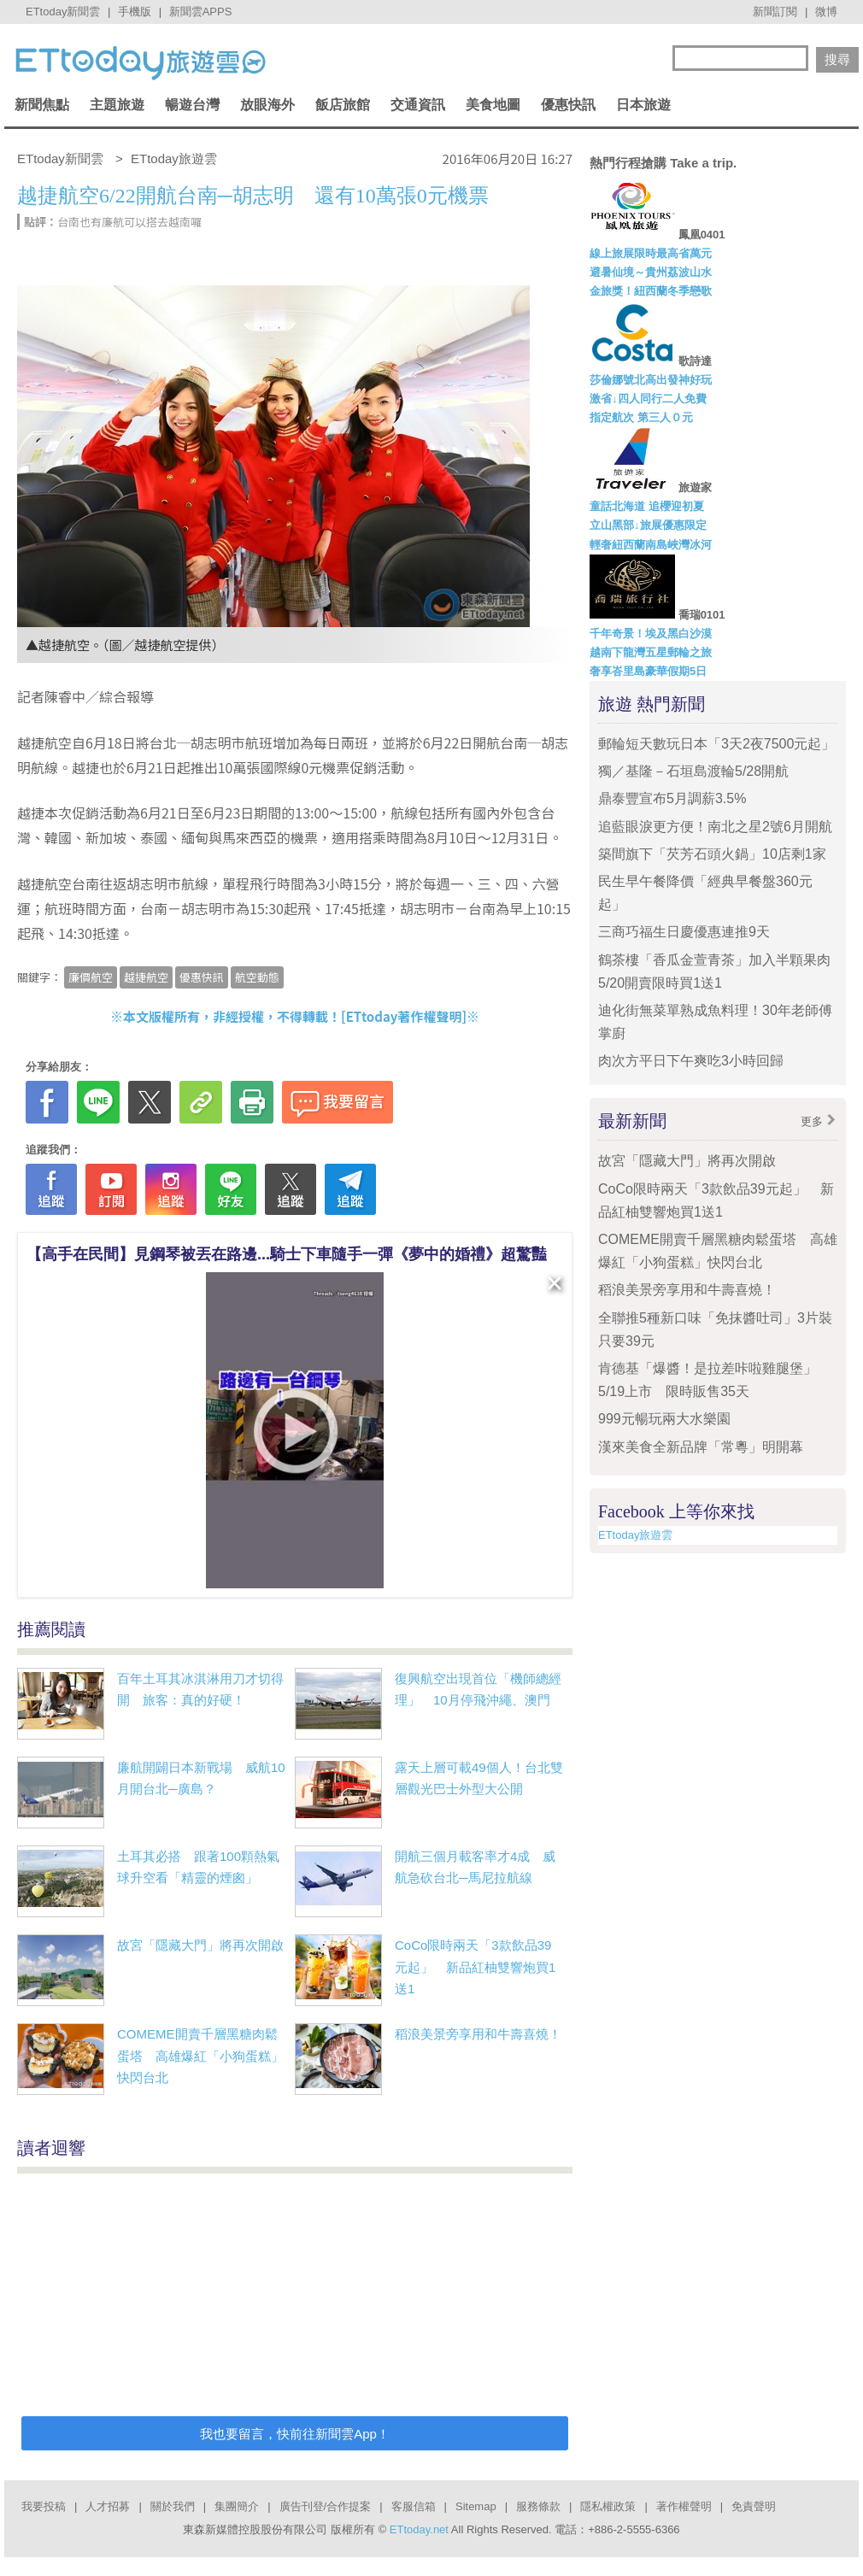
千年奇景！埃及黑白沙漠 (651, 633)
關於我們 (172, 2506)
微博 (826, 11)
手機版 (134, 11)
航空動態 (257, 977)
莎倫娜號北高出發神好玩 (651, 379)
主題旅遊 (117, 104)
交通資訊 (417, 104)
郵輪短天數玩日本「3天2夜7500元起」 (716, 743)
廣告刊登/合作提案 (325, 2506)
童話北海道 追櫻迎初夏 (647, 506)
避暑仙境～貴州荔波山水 (651, 272)
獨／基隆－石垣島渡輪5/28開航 (693, 771)
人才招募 (107, 2506)
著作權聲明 (684, 2506)
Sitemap (475, 2506)
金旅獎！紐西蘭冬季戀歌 (651, 291)
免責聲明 (753, 2506)
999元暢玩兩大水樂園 (664, 1418)
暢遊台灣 (192, 104)
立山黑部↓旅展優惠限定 (648, 525)
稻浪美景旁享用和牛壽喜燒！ (478, 2034)
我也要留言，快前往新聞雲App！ (295, 2433)
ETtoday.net (419, 2529)
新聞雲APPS (200, 11)
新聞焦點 (42, 104)
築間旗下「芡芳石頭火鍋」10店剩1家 (712, 854)
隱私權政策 (608, 2506)
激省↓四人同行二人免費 (648, 398)
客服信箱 (413, 2506)
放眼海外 (267, 104)
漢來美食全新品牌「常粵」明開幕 (700, 1447)
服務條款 (538, 2506)
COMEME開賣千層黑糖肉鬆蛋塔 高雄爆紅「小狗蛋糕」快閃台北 (200, 2056)
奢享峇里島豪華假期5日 (648, 671)
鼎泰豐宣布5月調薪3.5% (672, 798)
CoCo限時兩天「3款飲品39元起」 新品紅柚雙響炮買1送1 (475, 1967)
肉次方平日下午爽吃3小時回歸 (691, 1060)
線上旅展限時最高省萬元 (651, 253)
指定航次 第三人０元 (641, 417)
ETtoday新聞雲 (63, 11)
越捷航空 (146, 977)
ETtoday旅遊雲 (635, 1535)
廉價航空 (90, 977)
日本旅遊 (643, 104)
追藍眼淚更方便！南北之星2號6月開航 (715, 826)
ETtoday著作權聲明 (404, 1016)
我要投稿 (43, 2506)
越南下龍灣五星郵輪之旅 (651, 652)
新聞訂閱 (775, 11)
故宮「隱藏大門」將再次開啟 (200, 1945)
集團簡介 (236, 2506)
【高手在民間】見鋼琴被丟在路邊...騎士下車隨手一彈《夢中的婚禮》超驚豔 (286, 1254)
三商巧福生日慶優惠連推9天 (684, 931)
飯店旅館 (342, 104)
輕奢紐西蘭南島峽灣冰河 (651, 544)
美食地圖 (493, 104)
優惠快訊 (568, 104)
